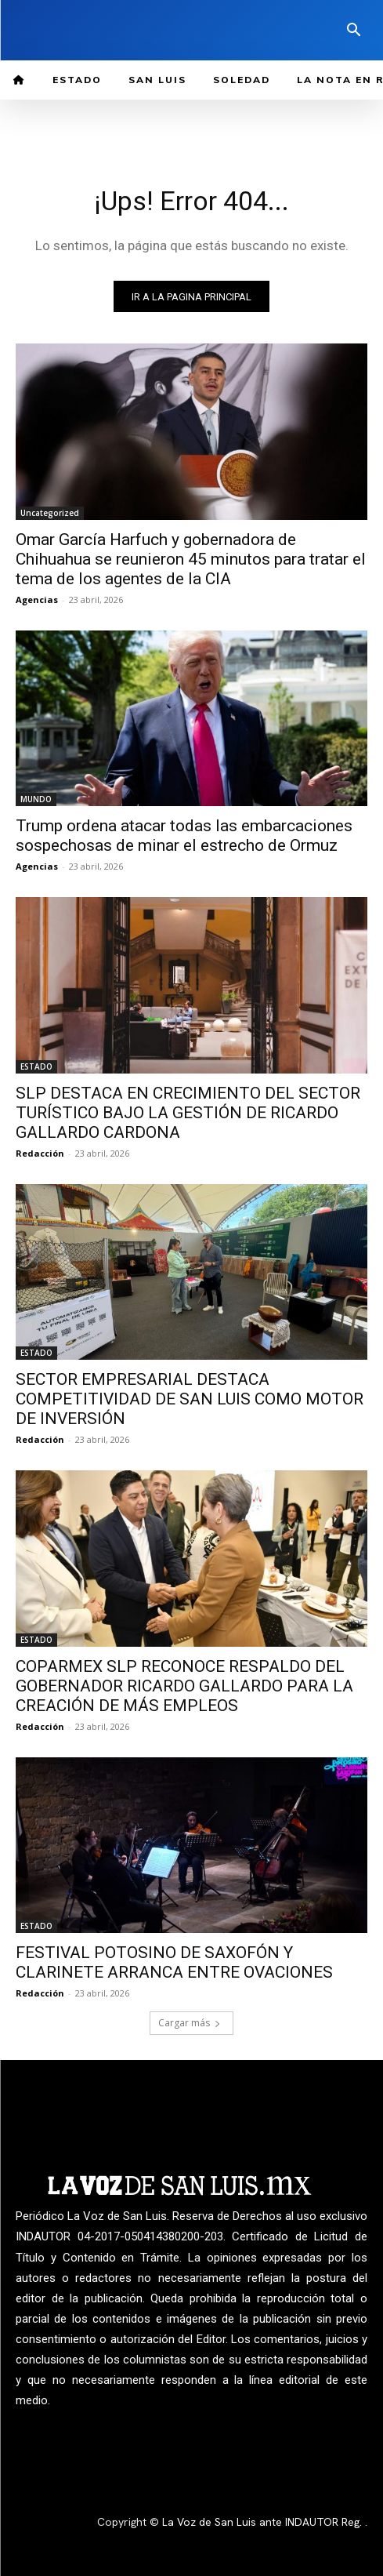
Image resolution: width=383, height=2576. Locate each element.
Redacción (40, 1153)
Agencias (37, 599)
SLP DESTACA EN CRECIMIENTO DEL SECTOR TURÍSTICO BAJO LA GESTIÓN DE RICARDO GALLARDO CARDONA (188, 1113)
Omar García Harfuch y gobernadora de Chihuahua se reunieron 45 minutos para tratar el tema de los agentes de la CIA (191, 559)
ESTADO (36, 1066)
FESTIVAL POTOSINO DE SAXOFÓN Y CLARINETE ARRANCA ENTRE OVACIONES (174, 1962)
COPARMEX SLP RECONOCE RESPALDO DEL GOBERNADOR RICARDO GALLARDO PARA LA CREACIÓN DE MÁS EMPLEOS (184, 1686)
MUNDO (36, 799)
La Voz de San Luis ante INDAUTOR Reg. (263, 2522)
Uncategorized (49, 512)
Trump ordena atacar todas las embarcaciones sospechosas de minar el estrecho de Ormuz (184, 835)
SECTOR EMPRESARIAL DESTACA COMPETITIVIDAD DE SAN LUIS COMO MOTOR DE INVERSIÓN (189, 1399)
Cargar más (189, 2022)
